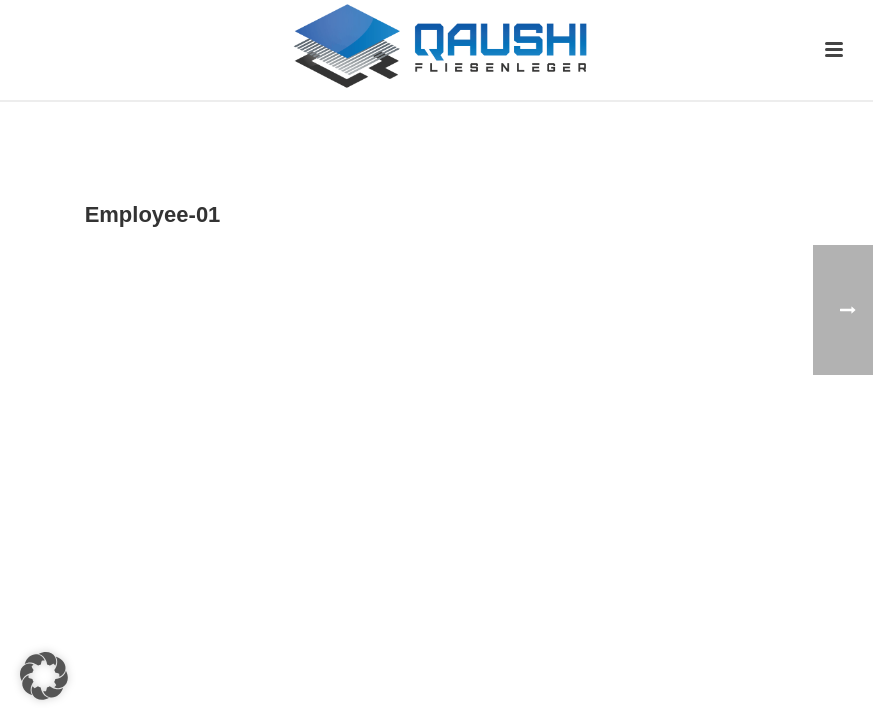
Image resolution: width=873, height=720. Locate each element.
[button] (44, 676)
